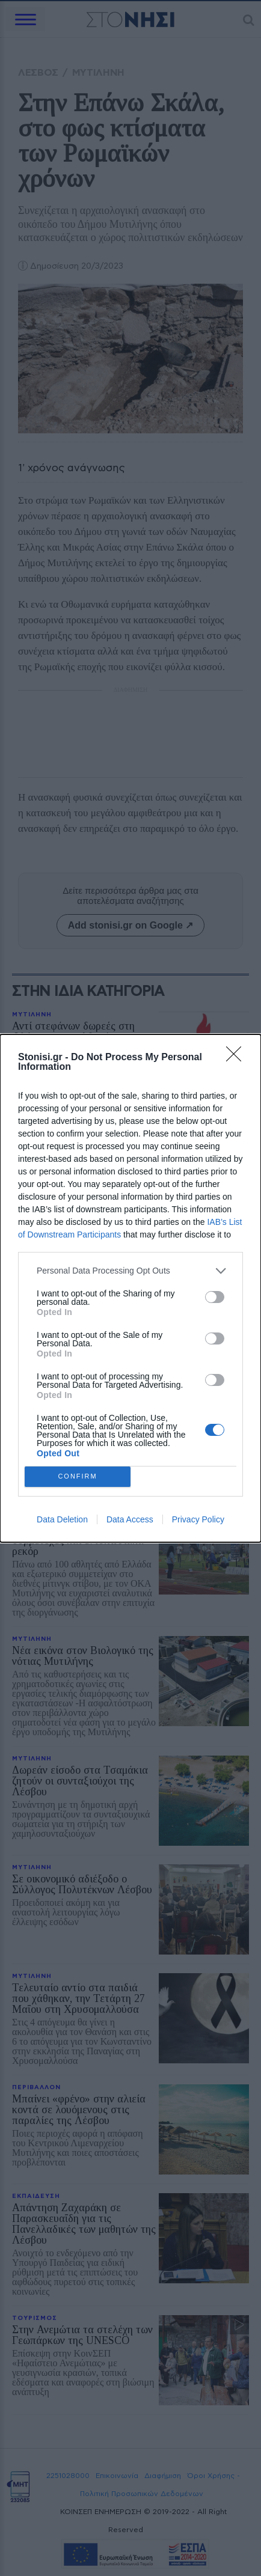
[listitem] (130, 1271)
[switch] (214, 1297)
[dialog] (130, 1288)
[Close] (237, 1057)
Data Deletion (62, 1519)
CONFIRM (77, 1476)
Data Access (129, 1519)
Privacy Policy (198, 1519)
